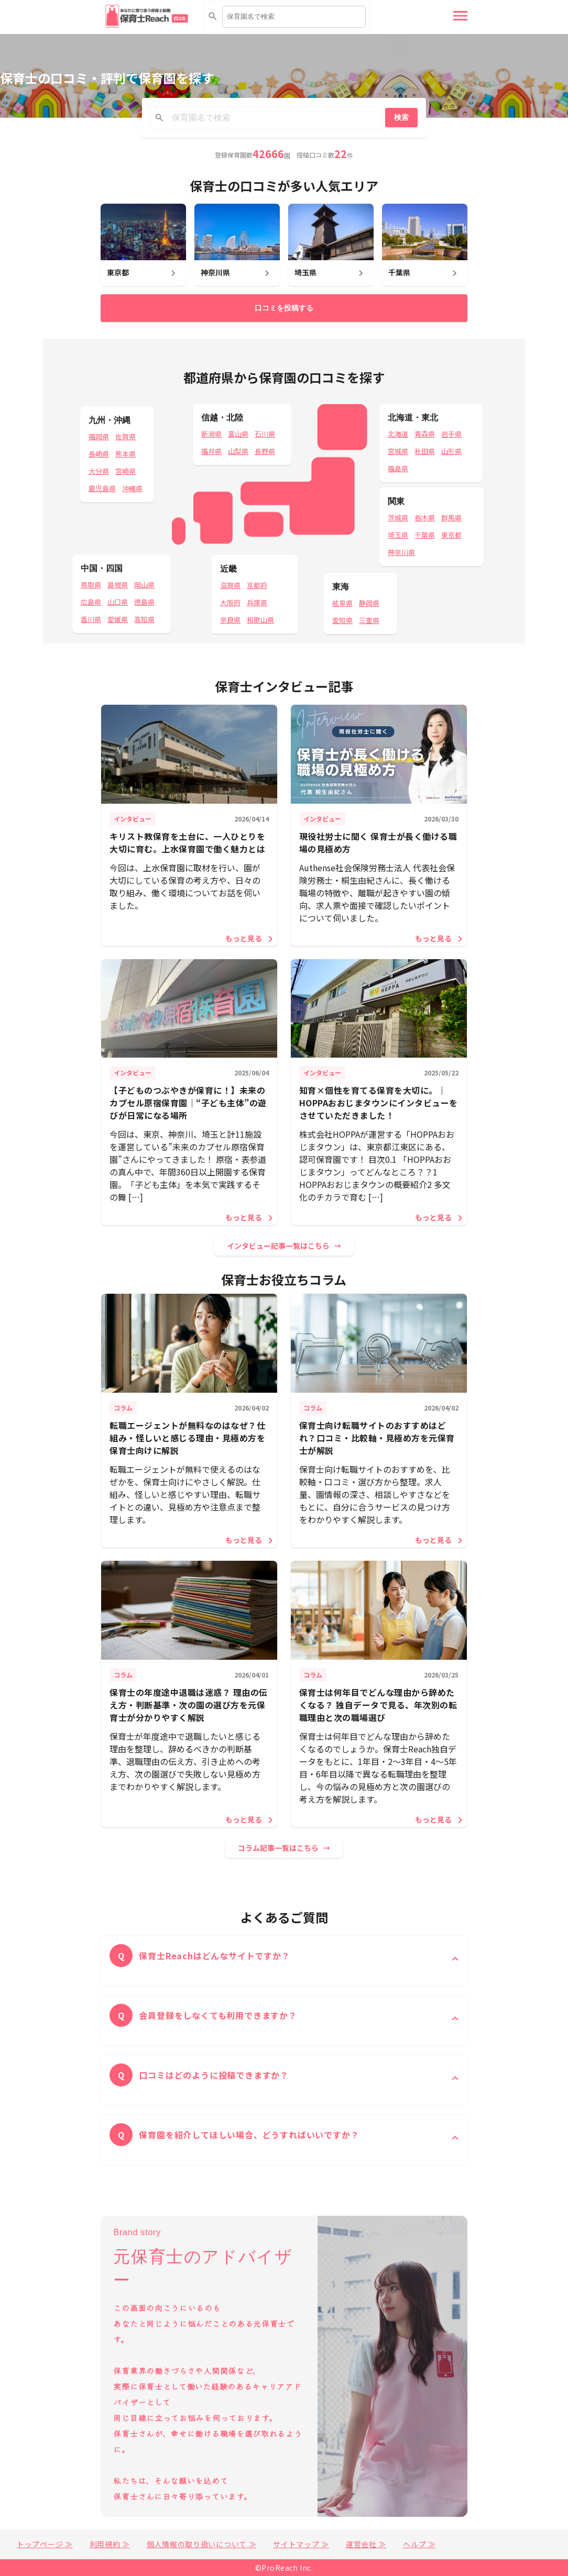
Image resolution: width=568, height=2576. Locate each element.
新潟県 (211, 434)
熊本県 (125, 454)
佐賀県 (125, 436)
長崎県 (99, 454)
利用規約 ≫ (110, 2544)
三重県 (369, 620)
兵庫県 (257, 602)
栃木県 (424, 518)
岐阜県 (342, 603)
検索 (401, 117)
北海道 (398, 434)
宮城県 (398, 451)
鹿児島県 (102, 488)
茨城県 (398, 518)
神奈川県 (401, 552)
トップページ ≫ (45, 2544)
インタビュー (132, 818)
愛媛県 (117, 619)
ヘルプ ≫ (419, 2544)
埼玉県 (398, 535)
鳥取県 (91, 585)
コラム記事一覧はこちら (278, 1847)
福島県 (398, 468)
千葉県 (424, 535)
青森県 (424, 434)
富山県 (238, 434)
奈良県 (230, 620)
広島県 (91, 602)
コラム (123, 1407)
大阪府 (230, 602)
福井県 (211, 451)
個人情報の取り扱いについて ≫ (202, 2544)
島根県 (117, 585)
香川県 (91, 619)
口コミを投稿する (284, 308)
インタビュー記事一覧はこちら (278, 1245)
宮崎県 (125, 471)
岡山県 (144, 585)
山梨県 (238, 451)
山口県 (117, 602)
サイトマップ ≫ (301, 2544)
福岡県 (99, 436)
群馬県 (451, 518)
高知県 (144, 619)
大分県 (99, 471)
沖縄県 (132, 488)
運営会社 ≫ (366, 2544)
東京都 (451, 535)
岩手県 (451, 434)
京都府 (257, 585)
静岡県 (369, 603)
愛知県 (342, 620)
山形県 (451, 451)
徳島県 (144, 602)
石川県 (265, 434)
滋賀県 (230, 585)
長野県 (265, 451)
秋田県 (424, 451)
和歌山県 (260, 620)
